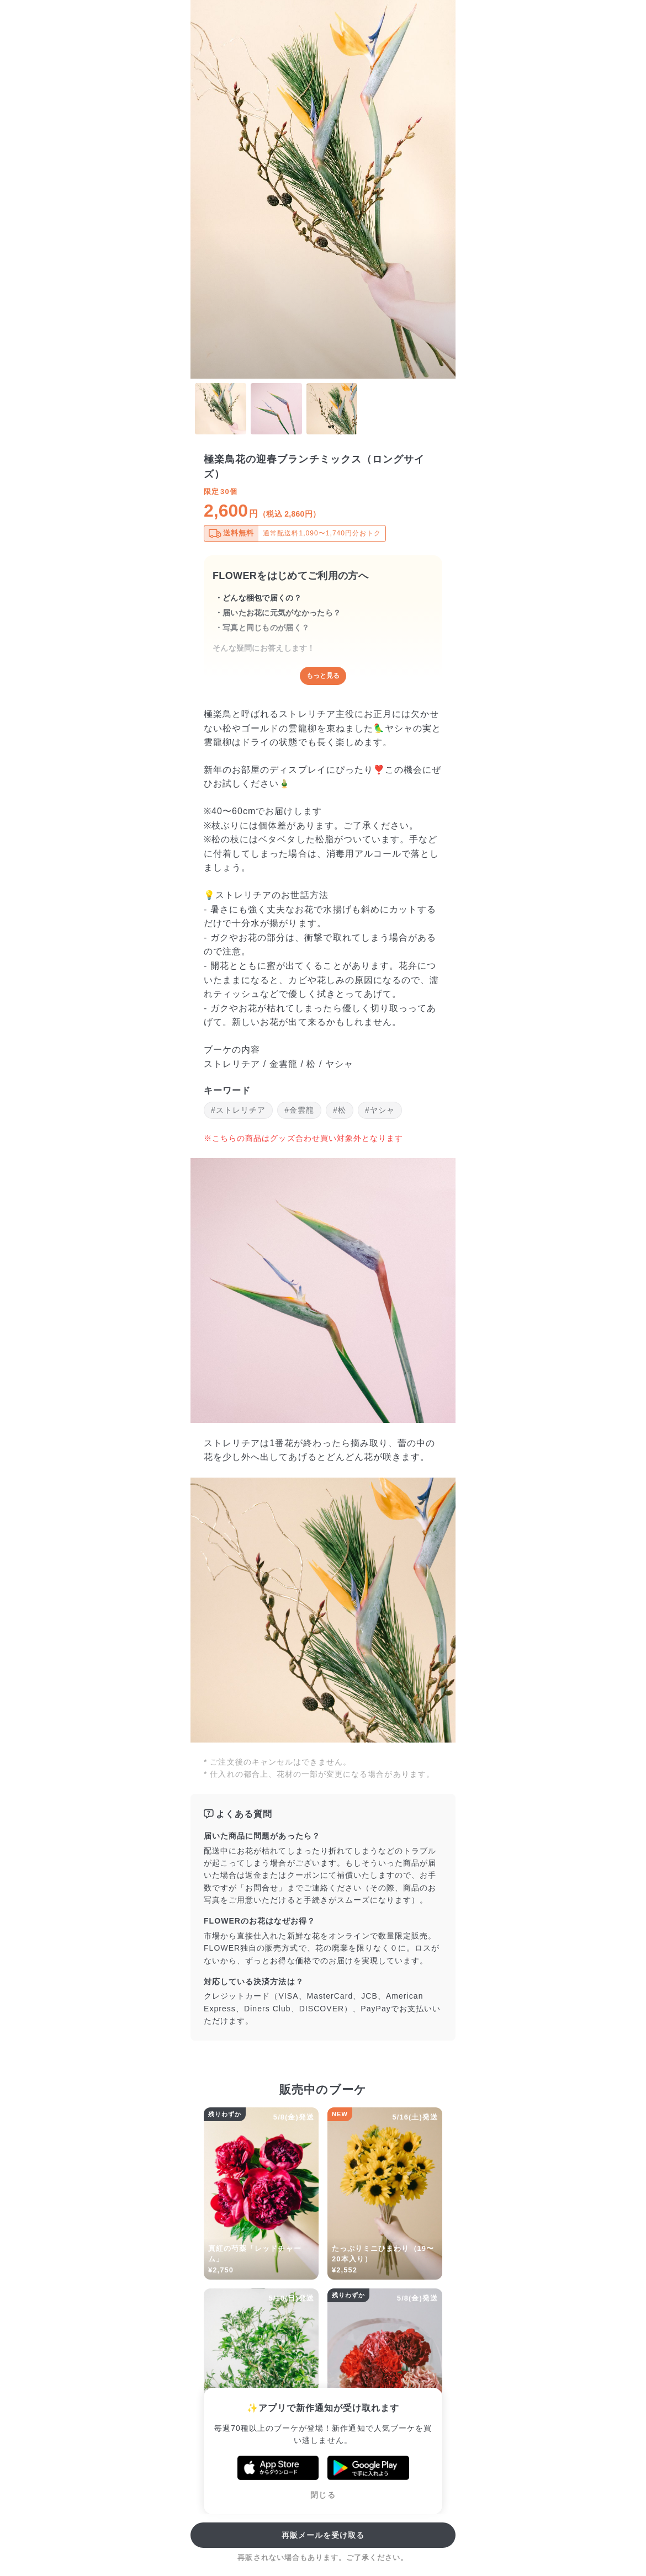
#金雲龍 (299, 1110)
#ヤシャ (380, 1110)
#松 (339, 1110)
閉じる (322, 2494)
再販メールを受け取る (323, 2535)
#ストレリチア (238, 1110)
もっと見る (323, 675)
